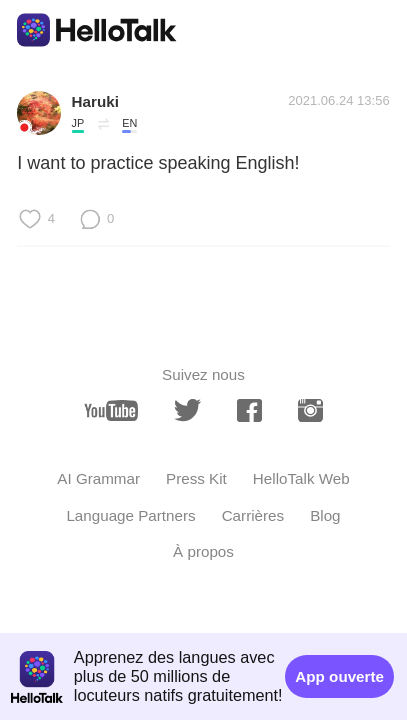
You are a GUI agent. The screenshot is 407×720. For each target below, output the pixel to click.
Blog (325, 515)
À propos (203, 551)
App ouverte (339, 676)
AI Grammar (98, 478)
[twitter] (187, 410)
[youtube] (111, 411)
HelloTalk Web (301, 478)
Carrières (253, 515)
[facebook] (249, 411)
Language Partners (130, 515)
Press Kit (196, 478)
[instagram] (310, 411)
